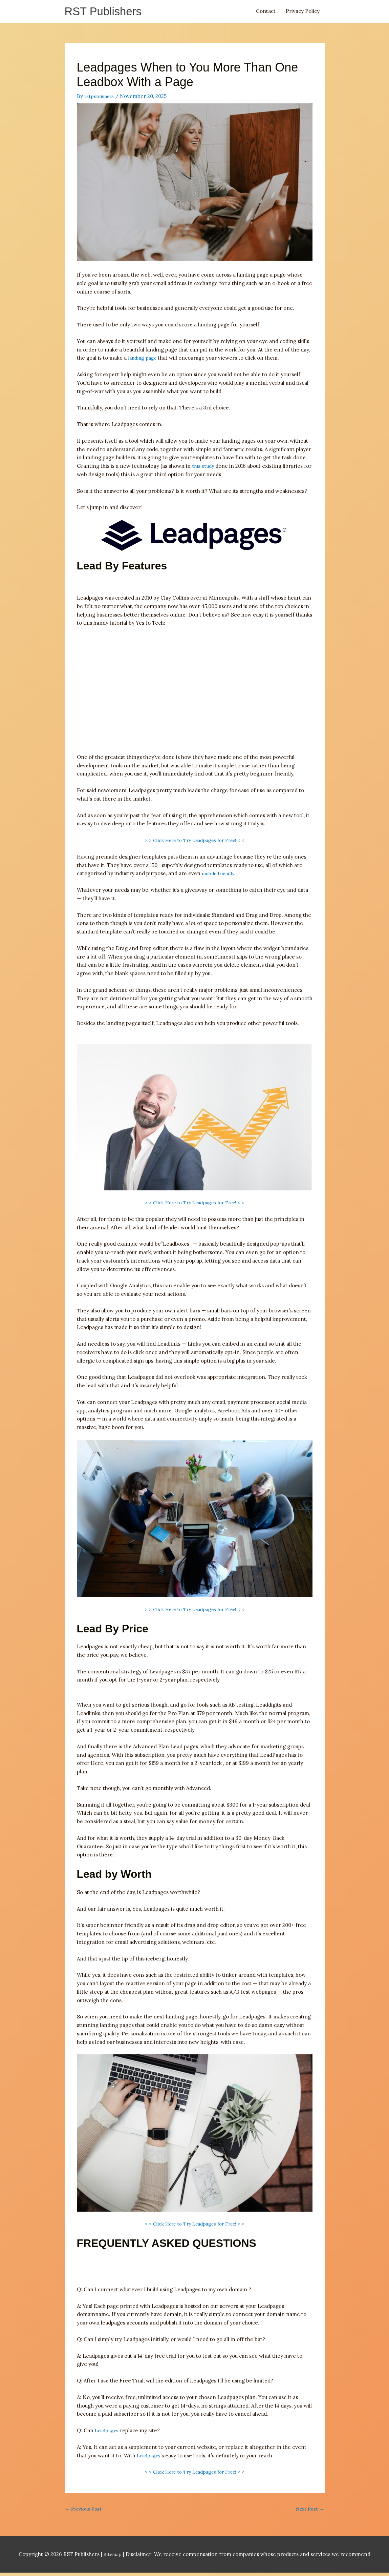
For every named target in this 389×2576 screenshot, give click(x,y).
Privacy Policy (303, 12)
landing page (143, 360)
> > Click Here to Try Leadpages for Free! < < (194, 842)
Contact (266, 12)
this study (203, 468)
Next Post (309, 2512)
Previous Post (85, 2512)
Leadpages (108, 2432)
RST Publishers (107, 12)
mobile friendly (220, 875)
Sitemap (113, 2557)
